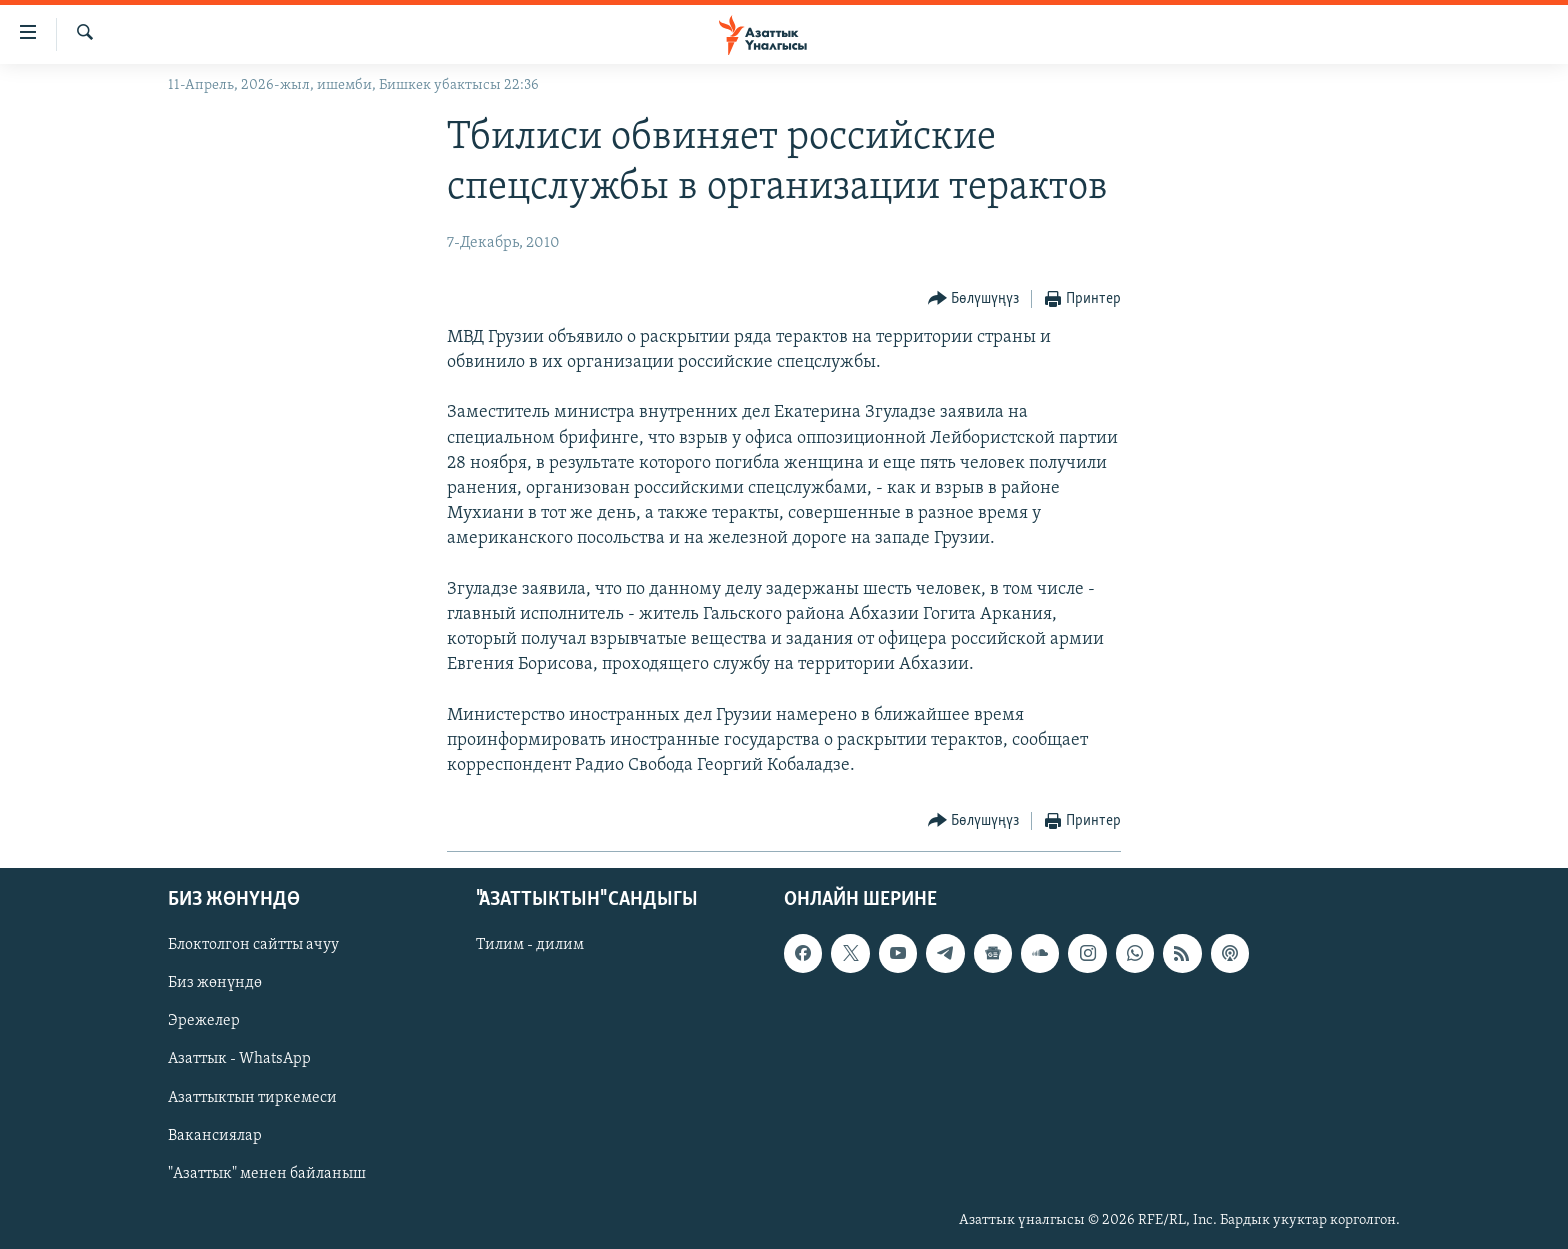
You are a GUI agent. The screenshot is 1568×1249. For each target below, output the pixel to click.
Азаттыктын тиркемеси (252, 1098)
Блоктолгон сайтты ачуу (253, 946)
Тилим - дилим (530, 946)
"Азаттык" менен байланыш (267, 1174)
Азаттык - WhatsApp (239, 1060)
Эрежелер (204, 1022)
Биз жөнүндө (215, 984)
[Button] (974, 299)
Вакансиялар (215, 1136)
